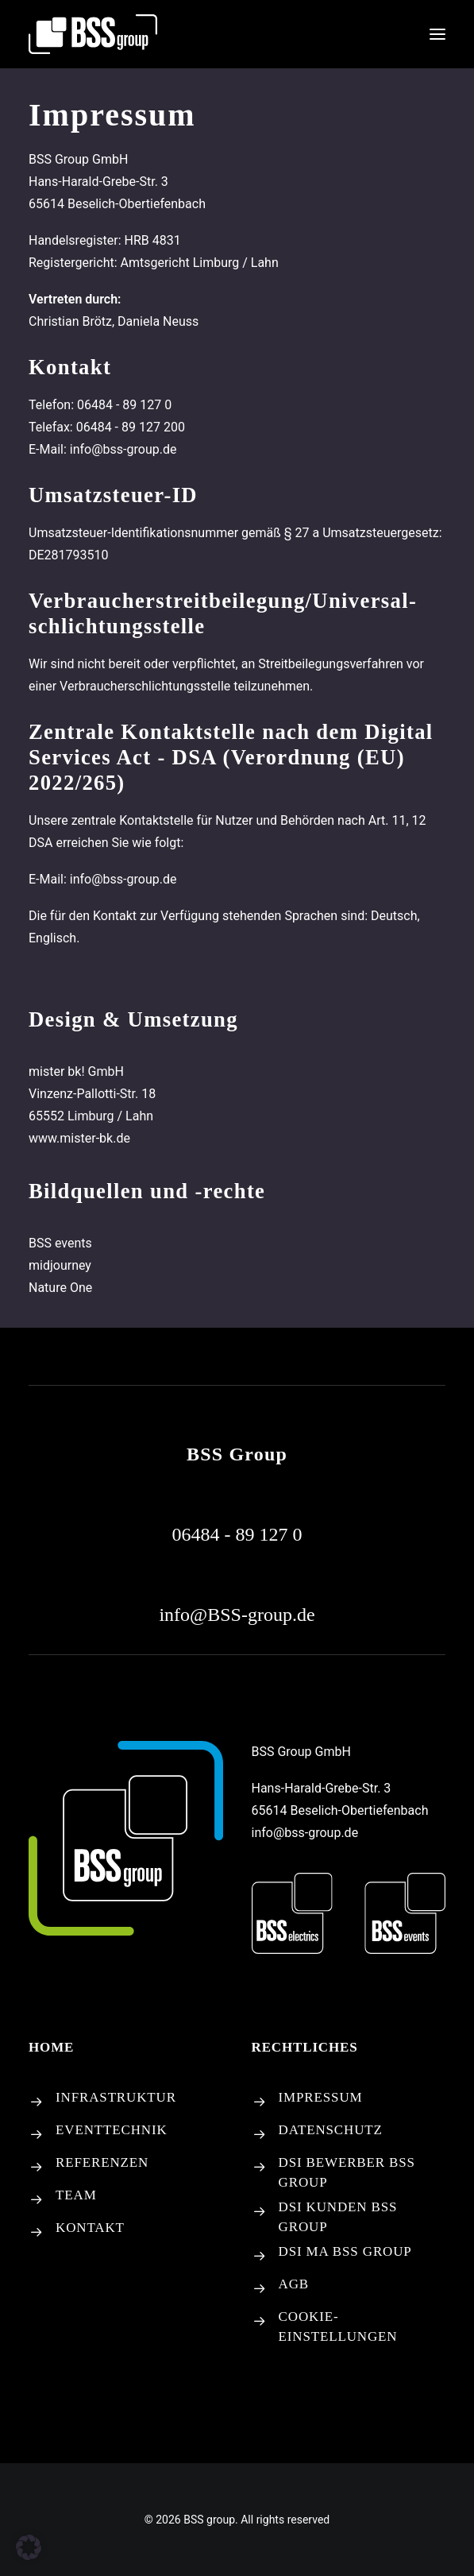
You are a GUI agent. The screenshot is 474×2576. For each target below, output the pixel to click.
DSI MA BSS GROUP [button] (345, 2251)
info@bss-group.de (305, 1832)
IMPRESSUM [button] (321, 2097)
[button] (437, 34)
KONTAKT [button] (90, 2227)
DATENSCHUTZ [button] (331, 2129)
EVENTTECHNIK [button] (112, 2129)
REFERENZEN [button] (102, 2162)
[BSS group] (93, 34)
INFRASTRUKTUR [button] (116, 2097)
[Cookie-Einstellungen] (260, 2322)
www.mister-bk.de (79, 1138)
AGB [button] (294, 2284)
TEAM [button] (76, 2195)
